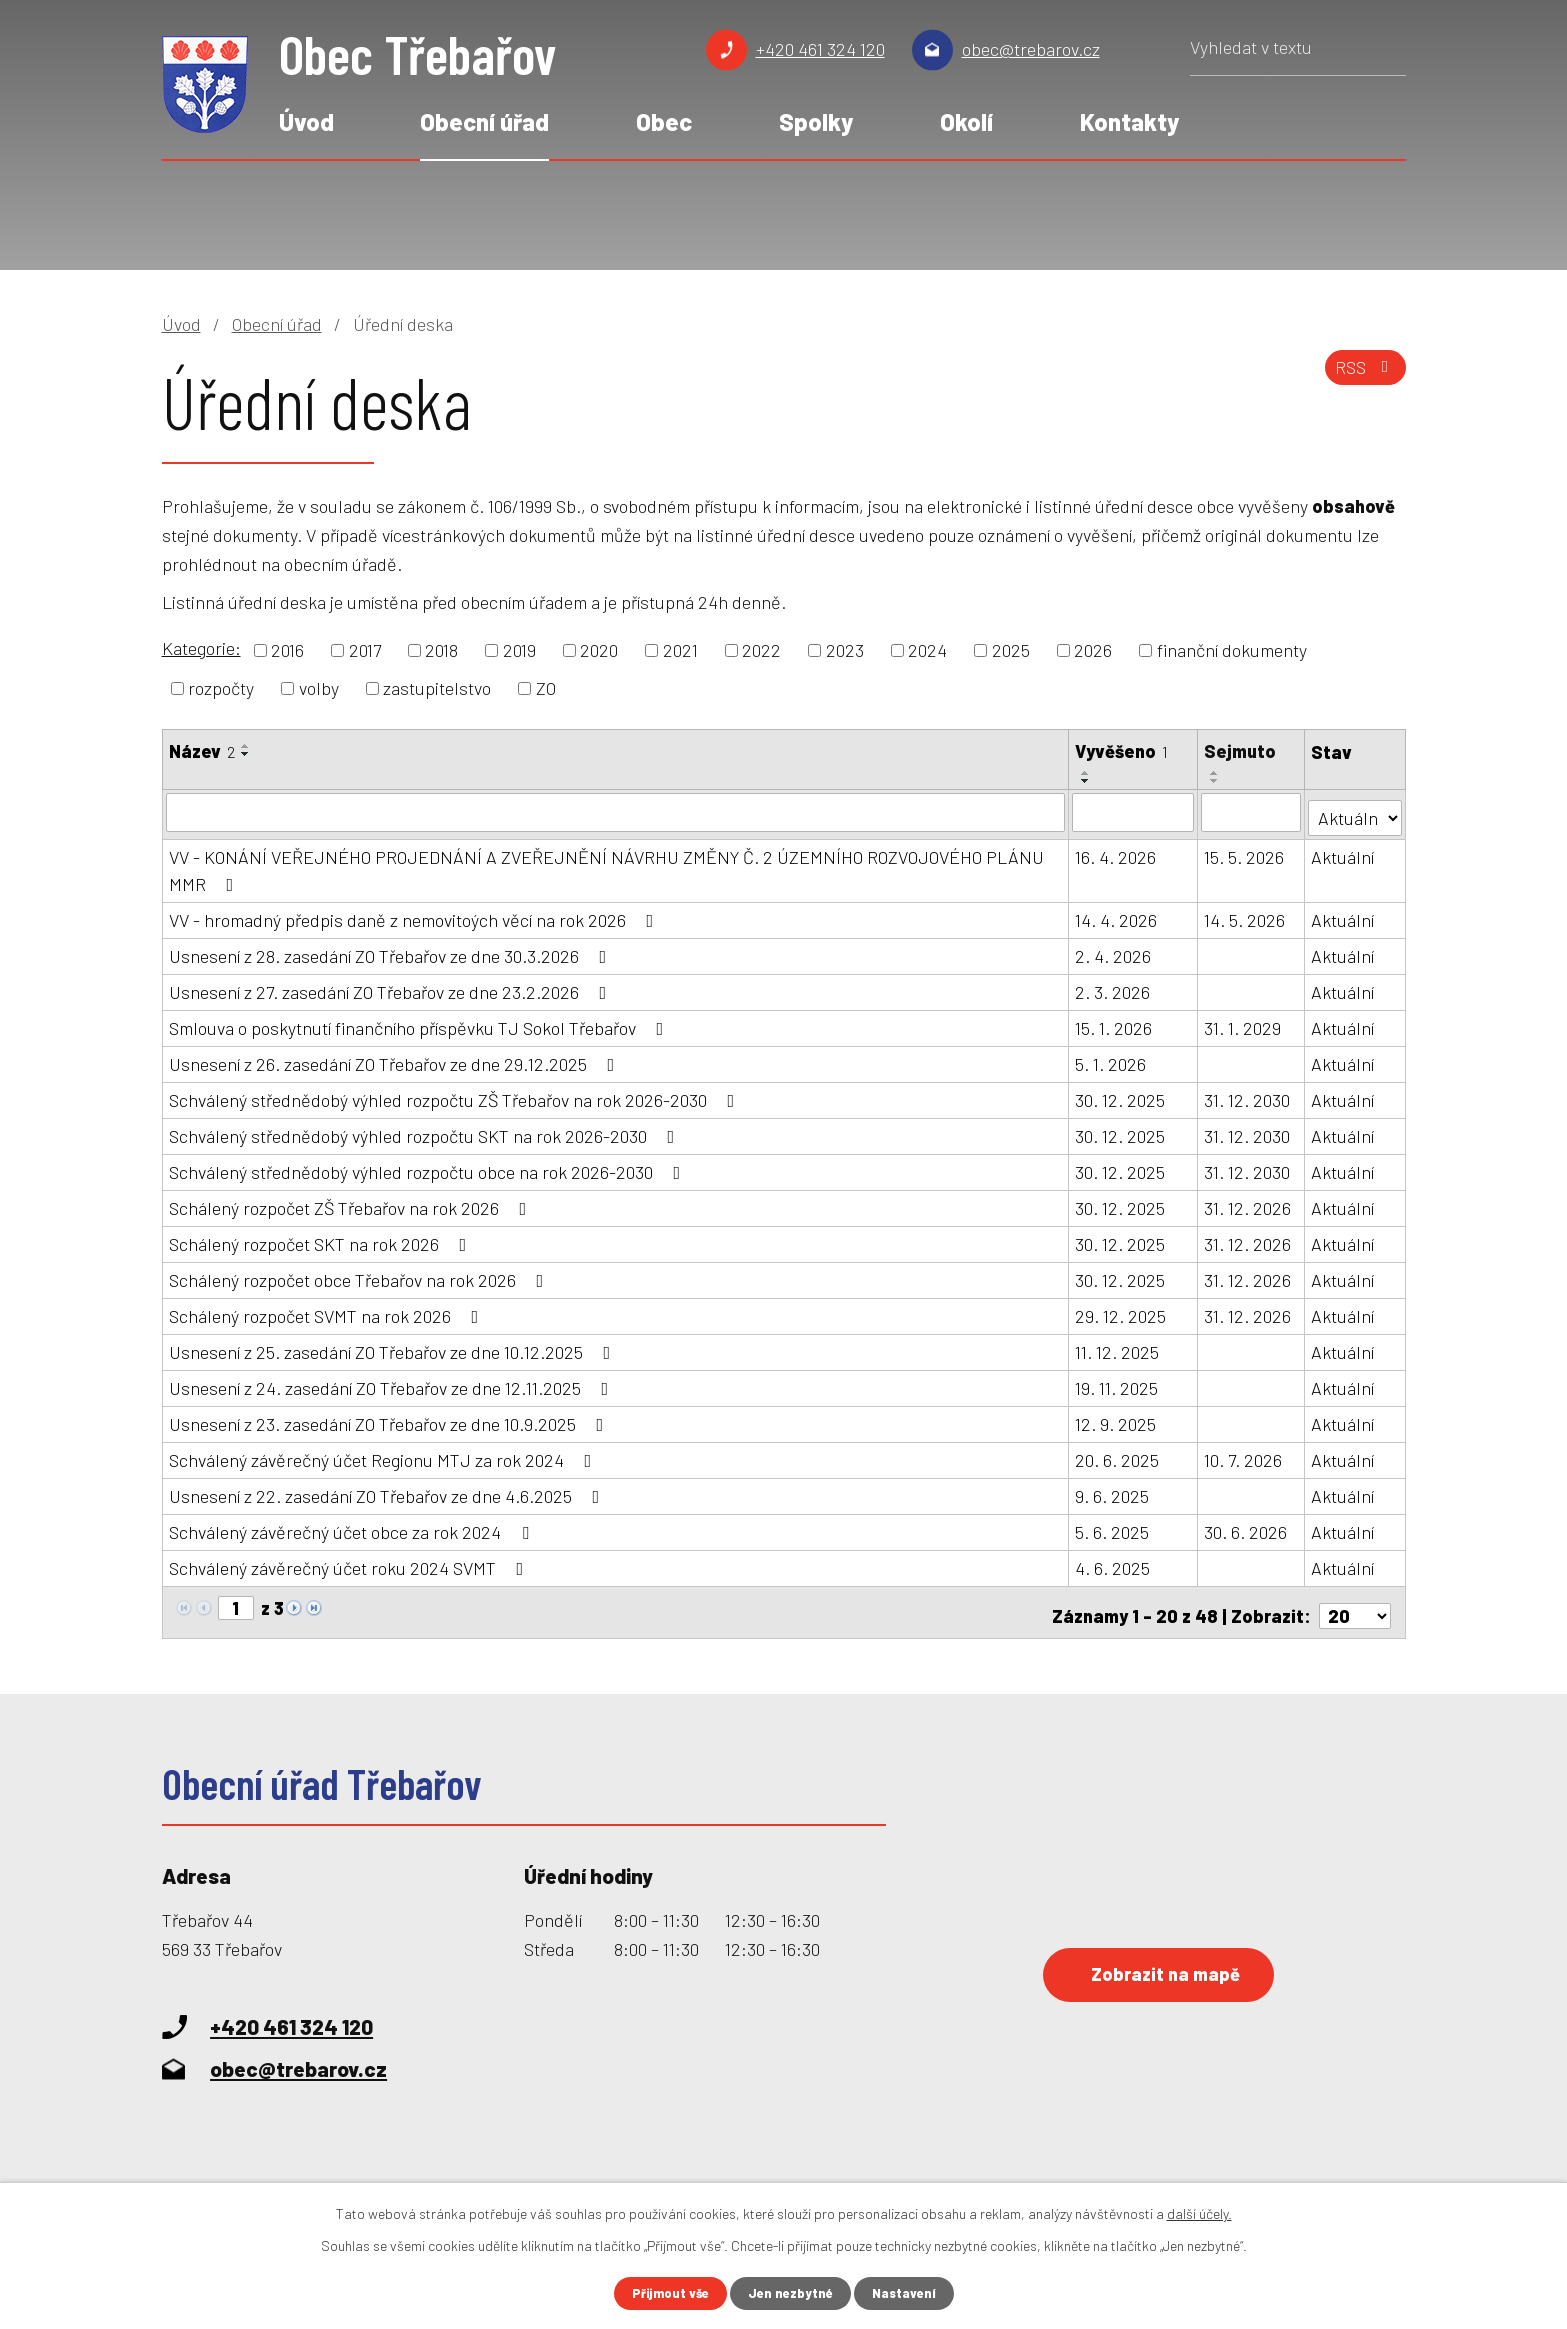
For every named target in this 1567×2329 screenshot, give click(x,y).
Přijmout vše (665, 2292)
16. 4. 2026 (1116, 852)
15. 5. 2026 (1245, 852)
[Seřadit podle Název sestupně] (246, 754)
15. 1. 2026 (1114, 1023)
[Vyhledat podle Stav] (1355, 810)
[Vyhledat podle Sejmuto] (1252, 812)
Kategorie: (201, 648)
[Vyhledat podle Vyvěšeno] (1133, 812)
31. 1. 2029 (1243, 1023)
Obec (664, 121)
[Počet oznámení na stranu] (1355, 1604)
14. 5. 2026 (1245, 915)
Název (202, 751)
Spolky (816, 121)
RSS (1361, 375)
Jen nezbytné (791, 2292)
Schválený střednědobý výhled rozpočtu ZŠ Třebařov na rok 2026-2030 (456, 1095)
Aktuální (1343, 852)
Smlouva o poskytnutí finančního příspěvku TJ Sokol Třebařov (420, 1023)
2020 (599, 650)
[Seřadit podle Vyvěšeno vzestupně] (1087, 773)
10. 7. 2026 (1244, 1455)
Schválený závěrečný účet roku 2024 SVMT (350, 1563)
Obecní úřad (484, 121)
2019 (519, 650)
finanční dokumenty (1232, 650)
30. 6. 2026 (1246, 1527)
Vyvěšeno (1122, 751)
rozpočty (221, 688)
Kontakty (1129, 121)
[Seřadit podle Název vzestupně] (246, 746)
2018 (441, 650)
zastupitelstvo (437, 688)
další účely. (1199, 2211)
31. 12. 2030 (1248, 1095)
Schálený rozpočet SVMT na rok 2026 (328, 1311)
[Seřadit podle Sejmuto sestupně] (1216, 781)
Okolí (966, 121)
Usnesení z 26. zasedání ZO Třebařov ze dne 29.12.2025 (396, 1059)
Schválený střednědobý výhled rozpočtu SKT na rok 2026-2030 (426, 1131)
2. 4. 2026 (1114, 951)
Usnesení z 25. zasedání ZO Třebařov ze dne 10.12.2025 (394, 1347)
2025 (1011, 650)
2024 (927, 650)
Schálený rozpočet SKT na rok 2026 (322, 1239)
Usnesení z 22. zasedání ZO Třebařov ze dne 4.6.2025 (388, 1491)
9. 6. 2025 (1113, 1491)
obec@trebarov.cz (1031, 49)
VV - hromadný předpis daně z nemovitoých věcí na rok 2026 (415, 915)
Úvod (306, 121)
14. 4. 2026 (1117, 915)
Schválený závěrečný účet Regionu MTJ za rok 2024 (384, 1455)
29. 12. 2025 (1121, 1311)
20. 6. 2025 (1118, 1455)
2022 (761, 650)
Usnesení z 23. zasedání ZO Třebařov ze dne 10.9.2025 (390, 1419)
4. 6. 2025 (1113, 1563)
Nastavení (910, 2292)
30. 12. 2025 (1121, 1095)
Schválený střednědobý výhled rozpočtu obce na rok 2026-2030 (429, 1167)
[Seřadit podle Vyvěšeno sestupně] (1087, 781)
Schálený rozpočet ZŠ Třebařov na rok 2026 (352, 1203)
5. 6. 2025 (1113, 1527)
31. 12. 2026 (1248, 1203)
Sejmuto (1241, 751)
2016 (287, 650)
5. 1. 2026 (1111, 1059)
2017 (365, 650)
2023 (845, 650)
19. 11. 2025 (1117, 1383)
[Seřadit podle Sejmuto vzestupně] (1216, 773)
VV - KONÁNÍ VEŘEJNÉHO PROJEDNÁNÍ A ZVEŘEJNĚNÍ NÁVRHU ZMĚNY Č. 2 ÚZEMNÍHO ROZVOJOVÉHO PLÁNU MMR (606, 865)
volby (319, 688)
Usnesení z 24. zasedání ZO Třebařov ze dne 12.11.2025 (393, 1383)
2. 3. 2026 (1113, 987)
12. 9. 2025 (1116, 1419)
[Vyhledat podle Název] (616, 812)
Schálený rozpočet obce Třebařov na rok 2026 (360, 1275)
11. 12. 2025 (1118, 1347)
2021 (680, 650)
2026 (1093, 650)
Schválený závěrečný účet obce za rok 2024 (353, 1527)
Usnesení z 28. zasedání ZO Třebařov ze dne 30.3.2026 (392, 951)
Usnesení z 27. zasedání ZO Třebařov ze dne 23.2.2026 (392, 987)
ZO (546, 688)
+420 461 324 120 (820, 49)
